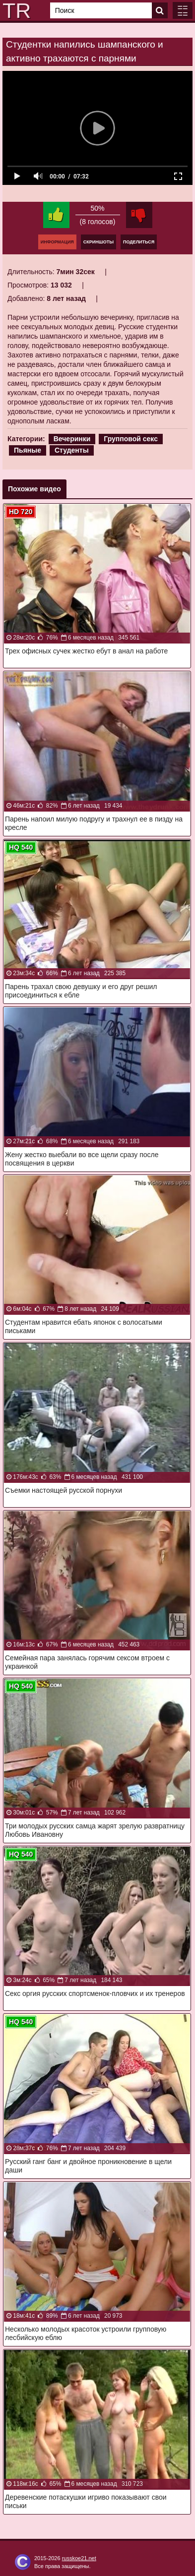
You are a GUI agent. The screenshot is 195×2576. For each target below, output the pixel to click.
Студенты (72, 450)
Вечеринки (72, 439)
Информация (57, 241)
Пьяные (27, 450)
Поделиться (138, 241)
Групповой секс (131, 439)
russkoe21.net (79, 2558)
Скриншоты (98, 241)
